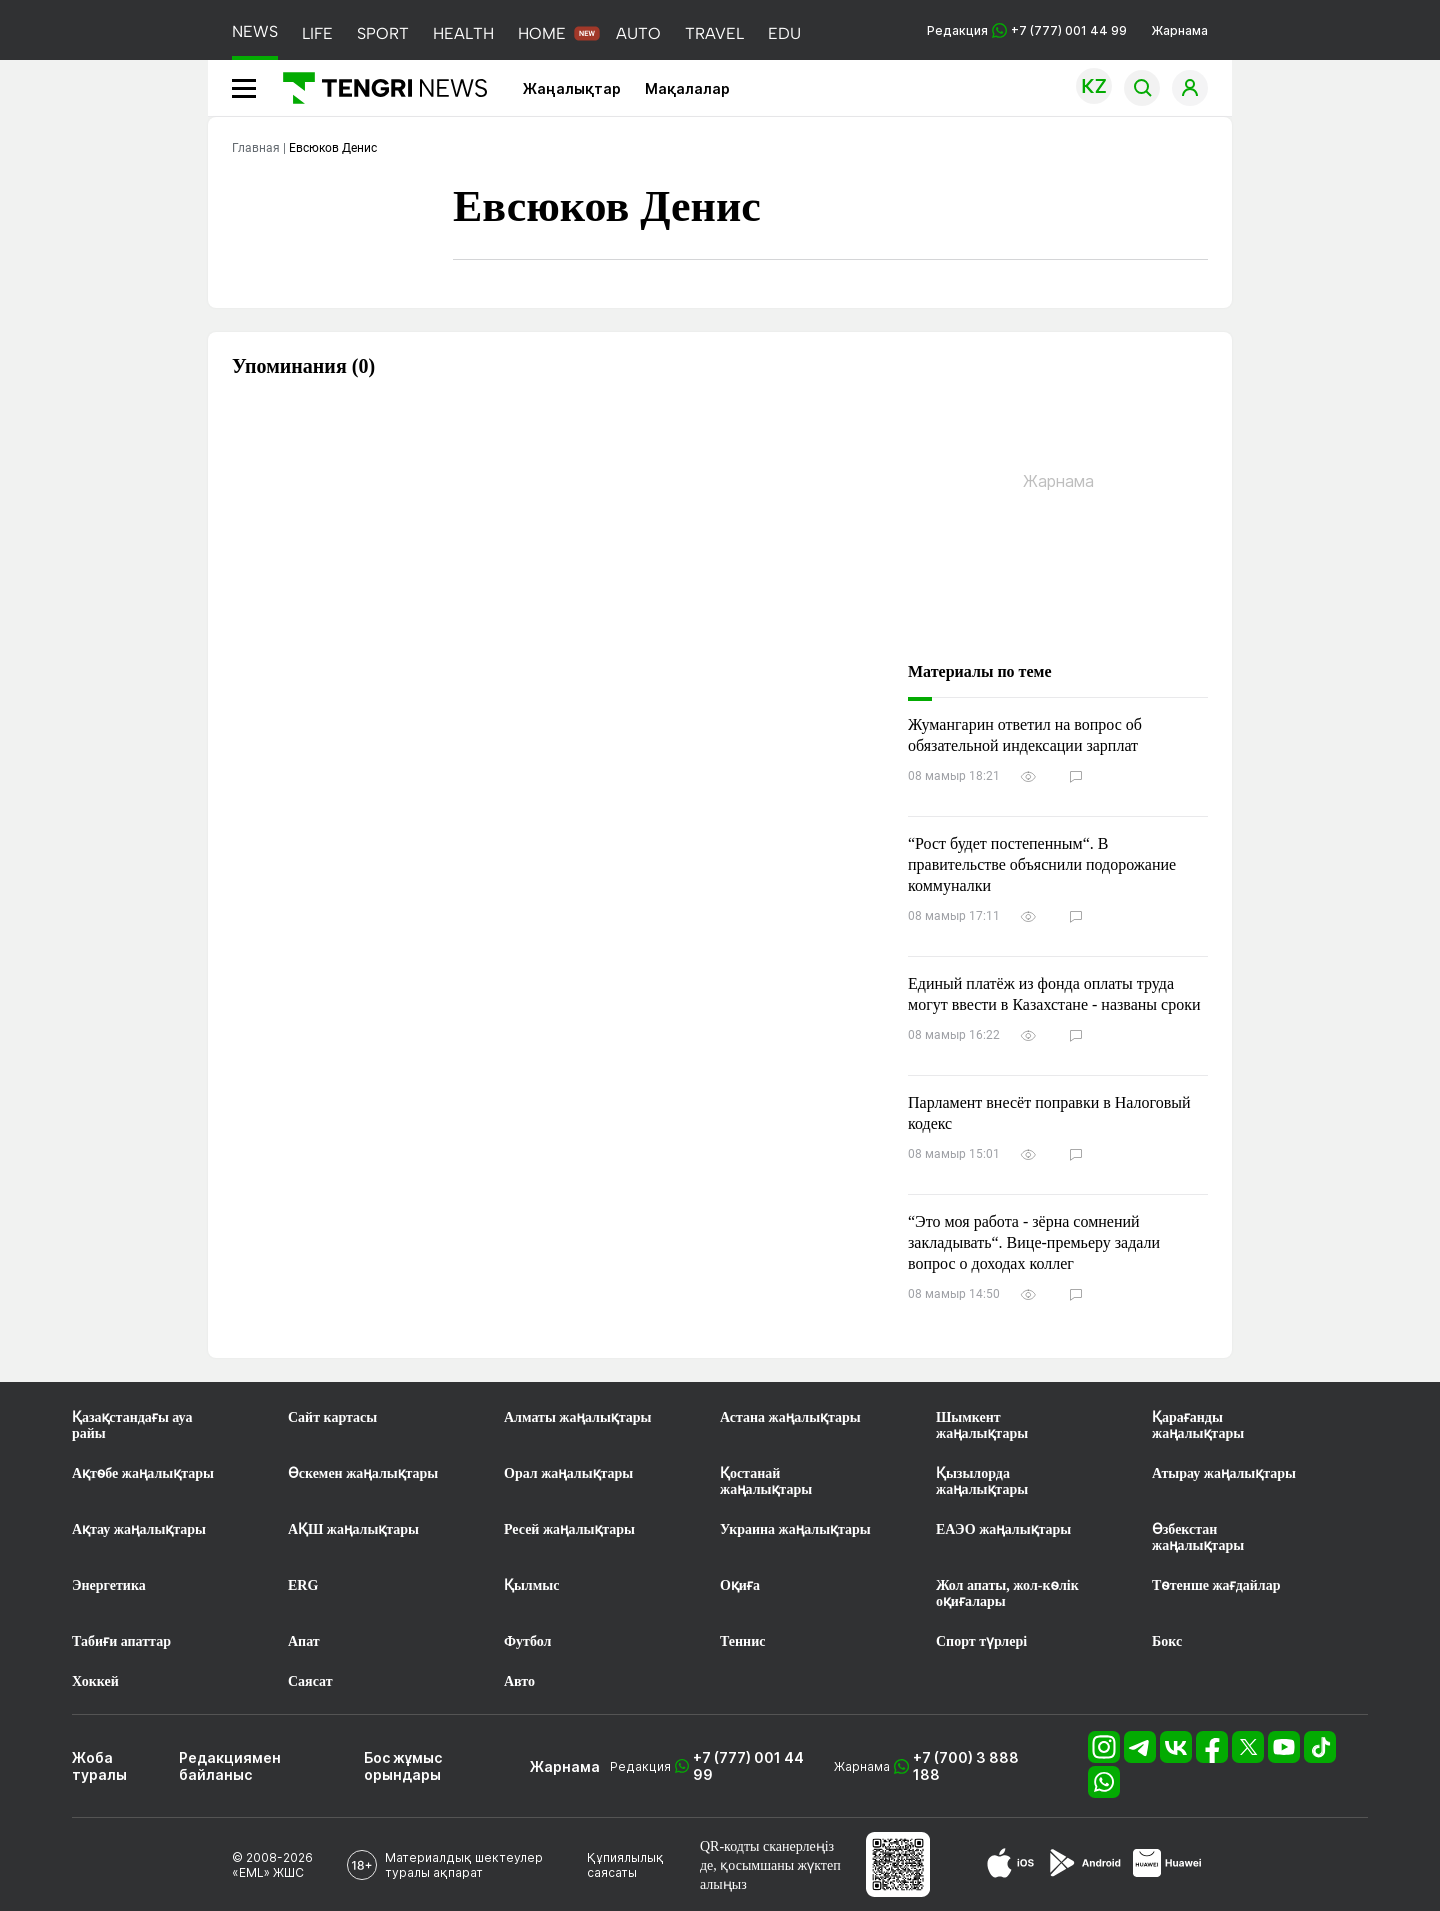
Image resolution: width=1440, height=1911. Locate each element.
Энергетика (109, 1585)
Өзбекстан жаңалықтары (1198, 1537)
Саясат (310, 1681)
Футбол (527, 1641)
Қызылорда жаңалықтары (982, 1481)
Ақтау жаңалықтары (139, 1529)
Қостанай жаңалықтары (766, 1481)
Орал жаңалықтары (568, 1473)
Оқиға (740, 1585)
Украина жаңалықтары (795, 1529)
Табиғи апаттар (121, 1641)
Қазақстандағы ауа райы (132, 1425)
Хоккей (95, 1681)
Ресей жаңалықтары (569, 1529)
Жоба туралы (99, 1766)
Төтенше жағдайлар (1216, 1585)
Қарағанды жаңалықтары (1198, 1425)
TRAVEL (714, 33)
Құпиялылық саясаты (625, 1865)
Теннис (742, 1641)
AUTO (638, 33)
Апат (304, 1641)
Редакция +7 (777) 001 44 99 (1027, 30)
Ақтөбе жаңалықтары (143, 1473)
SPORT (383, 33)
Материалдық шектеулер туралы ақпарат (464, 1865)
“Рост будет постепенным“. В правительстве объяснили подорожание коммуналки (1042, 864)
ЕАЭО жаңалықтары (1003, 1529)
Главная (256, 148)
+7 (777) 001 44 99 (748, 1766)
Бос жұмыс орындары (403, 1766)
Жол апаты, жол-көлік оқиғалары (1007, 1593)
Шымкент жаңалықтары (982, 1425)
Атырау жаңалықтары (1224, 1473)
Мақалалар (687, 88)
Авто (519, 1681)
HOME (542, 33)
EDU (784, 33)
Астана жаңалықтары (790, 1417)
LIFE (317, 33)
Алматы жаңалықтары (577, 1417)
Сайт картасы (332, 1417)
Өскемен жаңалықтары (363, 1473)
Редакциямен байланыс (230, 1766)
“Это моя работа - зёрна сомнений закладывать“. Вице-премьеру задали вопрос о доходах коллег (1034, 1242)
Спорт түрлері (981, 1641)
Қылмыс (531, 1585)
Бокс (1167, 1641)
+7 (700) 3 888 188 (966, 1766)
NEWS (255, 31)
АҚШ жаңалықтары (353, 1529)
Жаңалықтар (572, 88)
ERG (303, 1585)
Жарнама (1179, 30)
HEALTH (463, 33)
